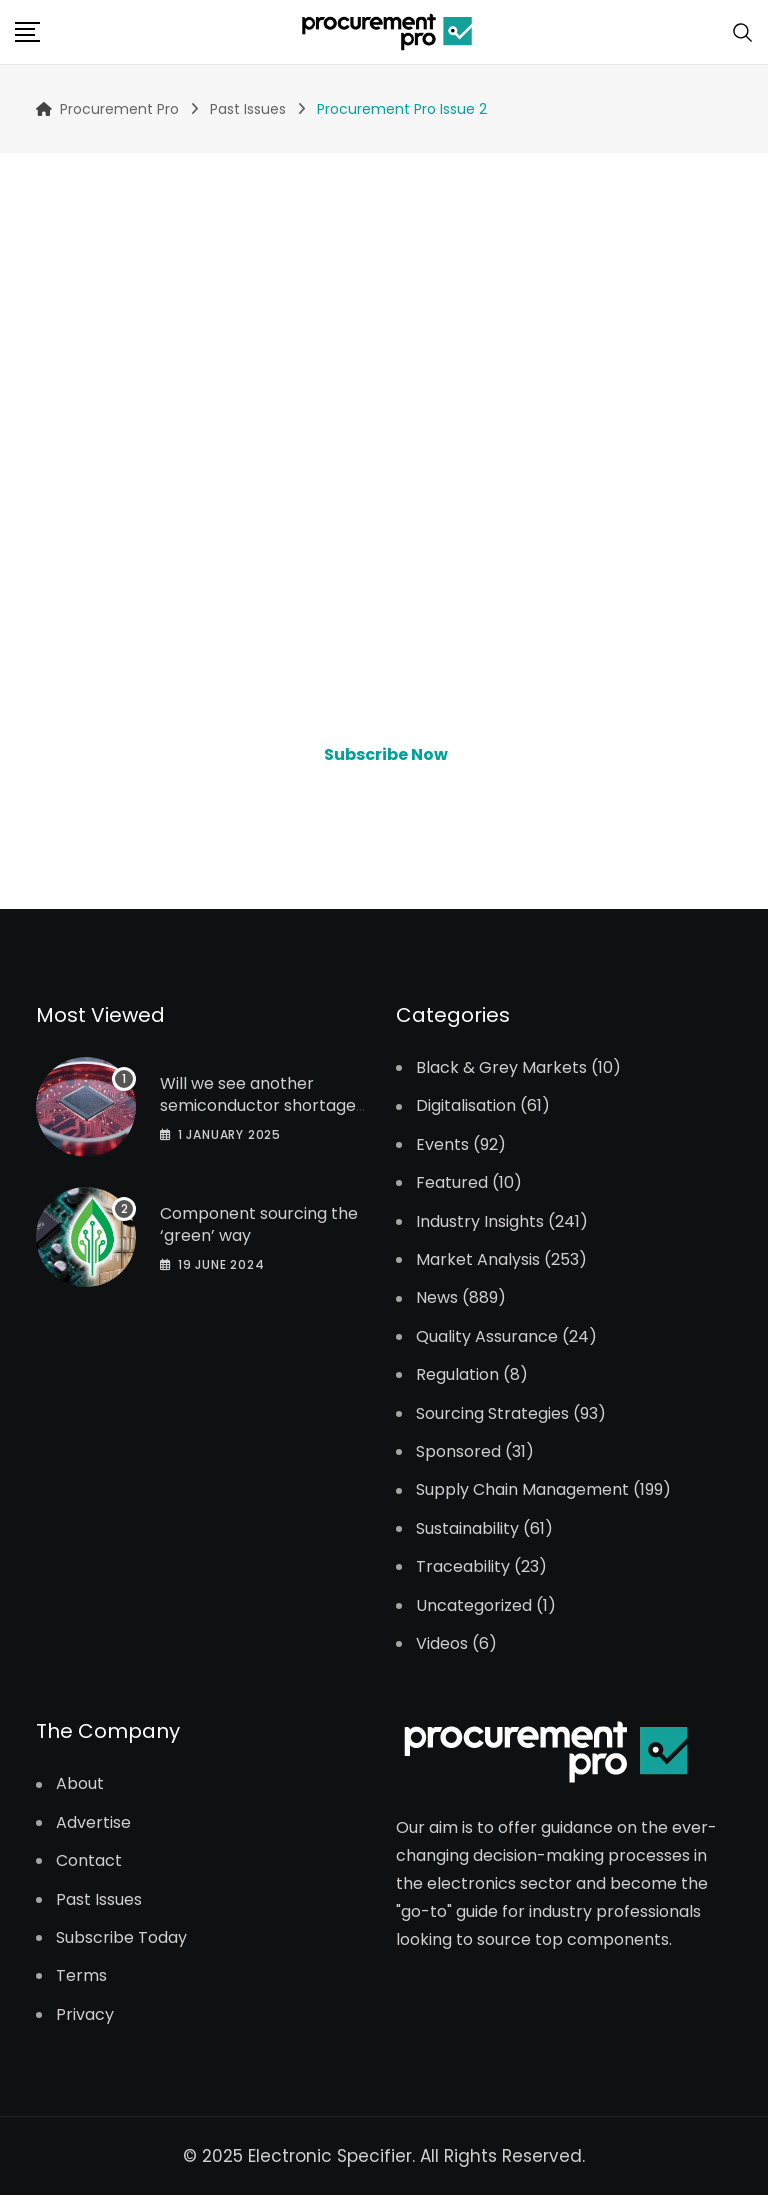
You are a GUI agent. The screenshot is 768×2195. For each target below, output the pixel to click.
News (437, 1298)
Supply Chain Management (522, 1490)
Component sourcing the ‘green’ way (259, 1224)
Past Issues (99, 1900)
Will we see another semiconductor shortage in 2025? (258, 1106)
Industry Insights (480, 1222)
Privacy (85, 2015)
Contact (89, 1861)
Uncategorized (474, 1606)
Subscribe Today (121, 1938)
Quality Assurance (487, 1337)
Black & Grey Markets (501, 1068)
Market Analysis (478, 1260)
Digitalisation (466, 1106)
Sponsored (458, 1452)
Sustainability (467, 1529)
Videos (442, 1644)
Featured (452, 1183)
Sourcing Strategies (492, 1414)
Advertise (93, 1823)
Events (442, 1145)
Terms (81, 1976)
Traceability (463, 1567)
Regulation (457, 1375)
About (80, 1784)
